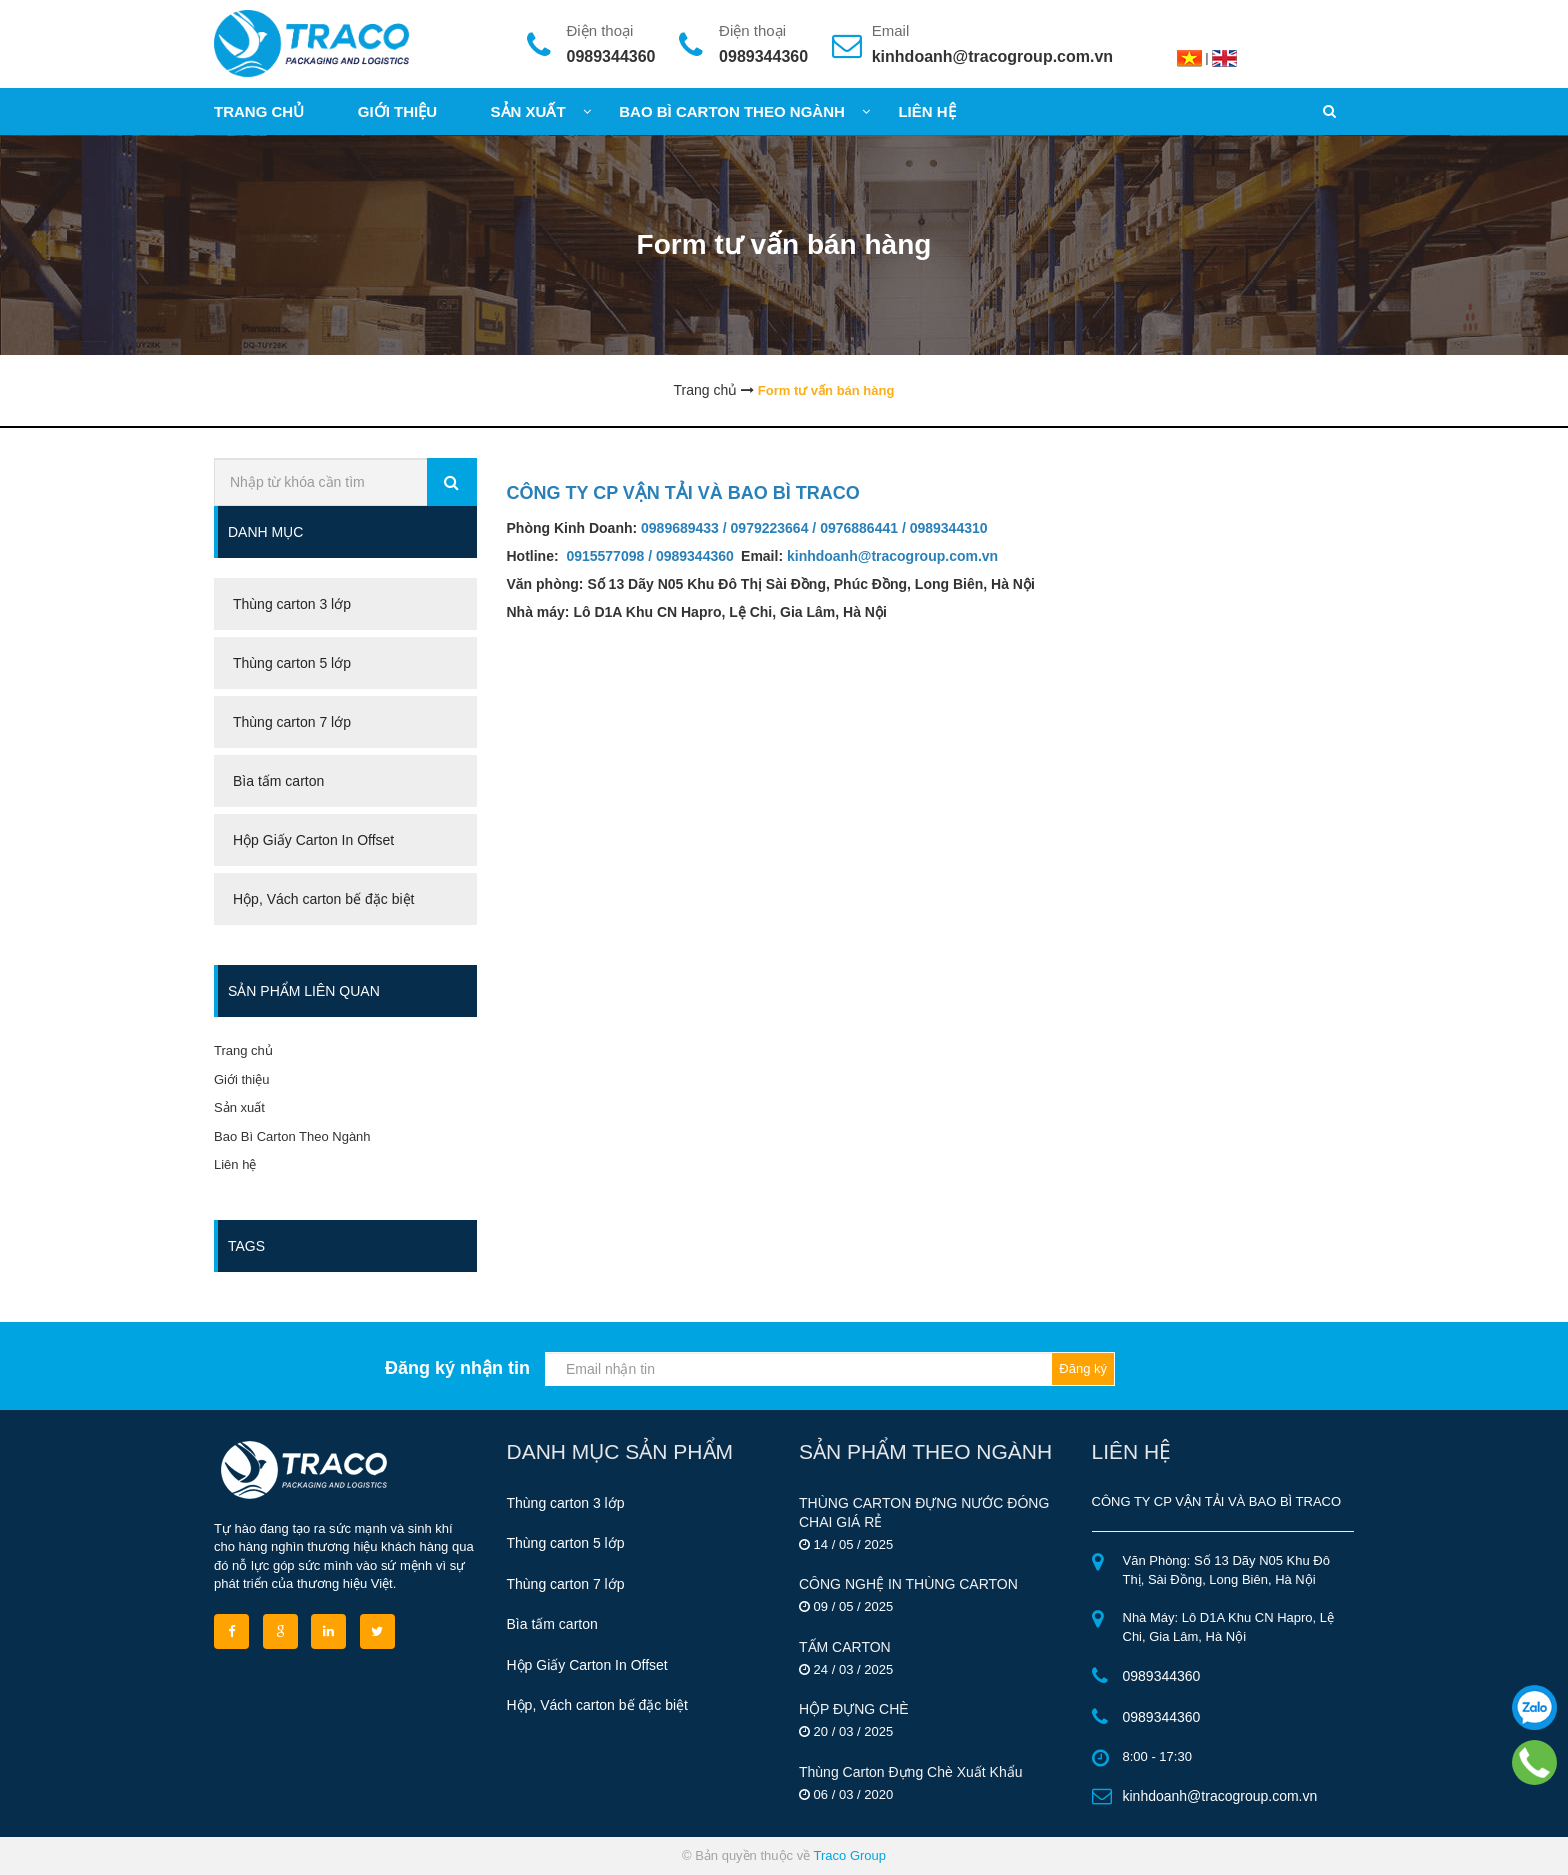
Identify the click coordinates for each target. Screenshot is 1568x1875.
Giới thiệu (241, 1079)
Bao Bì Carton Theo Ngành (292, 1136)
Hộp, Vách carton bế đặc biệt (597, 1705)
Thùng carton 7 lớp (566, 1584)
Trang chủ (243, 1050)
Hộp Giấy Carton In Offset (587, 1665)
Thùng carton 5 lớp (566, 1543)
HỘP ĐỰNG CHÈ (854, 1709)
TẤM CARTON (845, 1647)
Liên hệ (235, 1164)
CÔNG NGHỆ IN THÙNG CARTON (908, 1584)
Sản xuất (239, 1107)
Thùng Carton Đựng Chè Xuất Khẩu (910, 1772)
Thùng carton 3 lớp (566, 1503)
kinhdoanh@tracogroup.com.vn (992, 56)
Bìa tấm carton (552, 1624)
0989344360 (611, 56)
